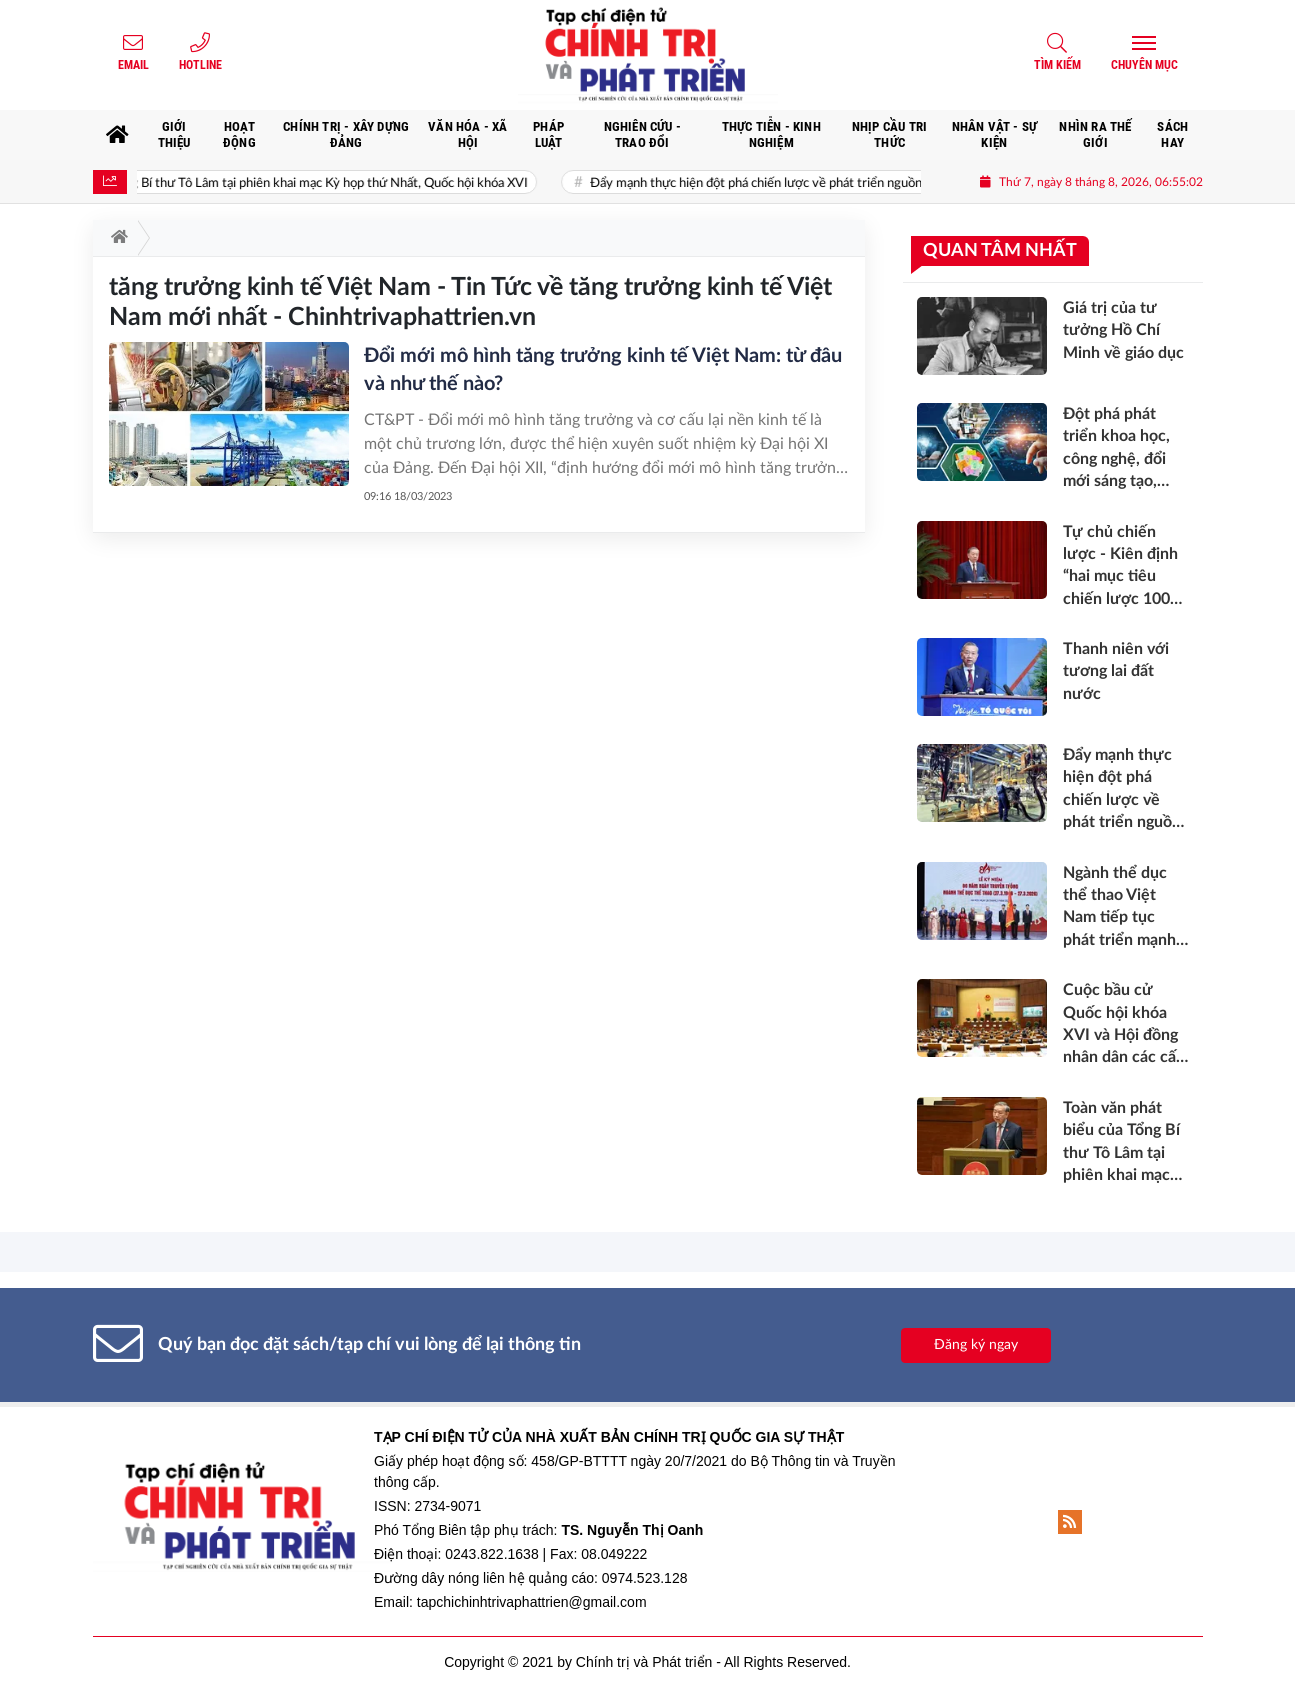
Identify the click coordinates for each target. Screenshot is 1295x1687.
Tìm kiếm (1057, 65)
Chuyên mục (1144, 65)
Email (133, 65)
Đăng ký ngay (976, 1345)
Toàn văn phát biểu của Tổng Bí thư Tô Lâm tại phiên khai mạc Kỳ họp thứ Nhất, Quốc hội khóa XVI (312, 183)
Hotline (200, 65)
